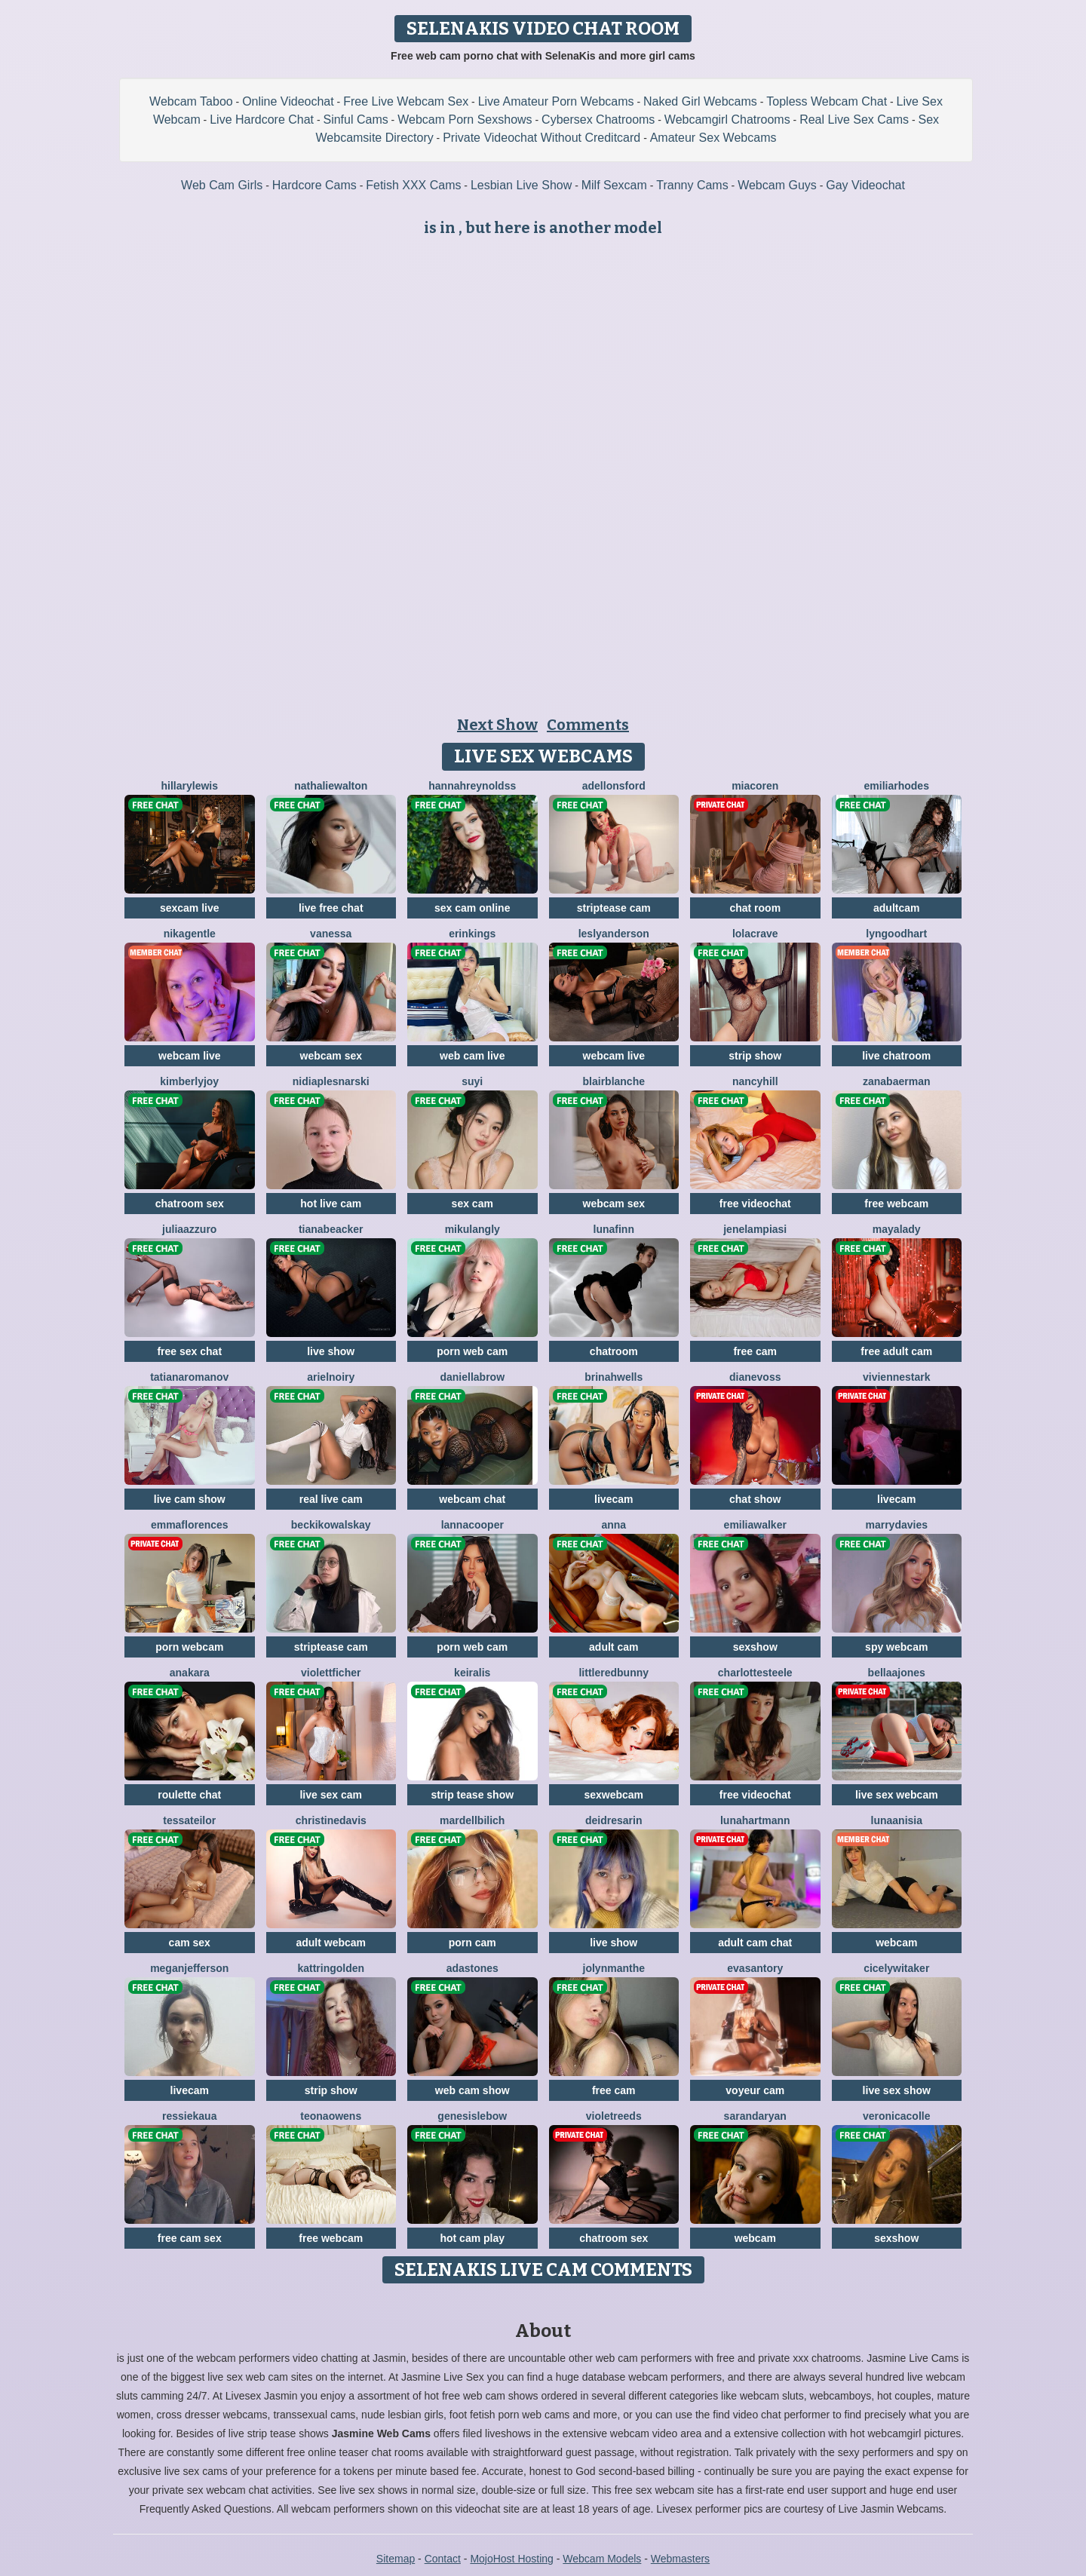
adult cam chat (755, 1943)
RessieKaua (189, 2116)
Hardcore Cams (314, 185)
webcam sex (331, 1056)
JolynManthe (614, 1968)
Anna (613, 1525)
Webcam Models (602, 2559)
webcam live (189, 1056)
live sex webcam (896, 1795)
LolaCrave (755, 934)
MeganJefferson (189, 1968)
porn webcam (189, 1647)
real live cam (331, 1499)
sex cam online (472, 908)
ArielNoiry (330, 1377)
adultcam (896, 908)
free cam (755, 1351)
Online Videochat (288, 101)
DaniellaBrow (472, 1377)
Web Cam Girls (221, 185)
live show (330, 1351)
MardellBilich (472, 1820)
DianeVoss (755, 1377)
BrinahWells (613, 1377)
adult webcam (331, 1943)
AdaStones (472, 1968)
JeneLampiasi (755, 1229)
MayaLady (897, 1229)
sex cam (472, 1204)
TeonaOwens (330, 2116)
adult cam (613, 1647)
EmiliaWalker (755, 1525)
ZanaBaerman (896, 1081)
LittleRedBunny (613, 1673)
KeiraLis (472, 1673)
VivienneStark (897, 1377)
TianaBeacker (331, 1229)
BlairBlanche (614, 1081)
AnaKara (190, 1673)
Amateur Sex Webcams (713, 137)
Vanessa (330, 934)
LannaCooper (472, 1525)
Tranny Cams (692, 185)
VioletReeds (614, 2116)
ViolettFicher (330, 1673)
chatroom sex (189, 1204)
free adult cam (896, 1351)
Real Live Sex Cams (854, 119)
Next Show (497, 725)
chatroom (614, 1351)
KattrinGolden (330, 1968)
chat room (755, 908)
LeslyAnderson (613, 934)
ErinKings (472, 934)
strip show (755, 1056)
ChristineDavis (331, 1820)
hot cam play (472, 2238)
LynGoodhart (896, 934)
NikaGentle (190, 934)
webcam (896, 1943)
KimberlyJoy (189, 1081)
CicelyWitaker (896, 1968)
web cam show (472, 2090)
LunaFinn (614, 1229)
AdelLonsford (614, 786)
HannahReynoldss (472, 786)
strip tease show (472, 1795)
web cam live (472, 1056)
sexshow (755, 1647)
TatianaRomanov (189, 1377)
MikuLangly (472, 1229)
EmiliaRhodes (896, 786)
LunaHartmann (755, 1820)
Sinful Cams (355, 119)
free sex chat (189, 1351)
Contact (443, 2559)
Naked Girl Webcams (700, 101)
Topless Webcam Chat (826, 101)
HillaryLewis (189, 786)
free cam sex (190, 2238)
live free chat (331, 908)
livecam (613, 1499)
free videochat (755, 1204)
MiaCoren (755, 786)
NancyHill (755, 1081)
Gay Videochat (865, 185)
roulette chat (189, 1795)
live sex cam (330, 1795)
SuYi (472, 1081)
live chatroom (896, 1056)
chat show (755, 1499)
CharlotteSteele (755, 1673)
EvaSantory (755, 1968)
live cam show (189, 1499)
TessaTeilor (189, 1820)
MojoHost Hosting (512, 2559)
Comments (588, 725)
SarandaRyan (755, 2116)
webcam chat (472, 1499)
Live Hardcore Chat (262, 119)
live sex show (897, 2090)
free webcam (896, 1204)
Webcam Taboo (191, 101)
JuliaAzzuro (189, 1229)
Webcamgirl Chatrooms (727, 119)
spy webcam (896, 1647)
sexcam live (189, 908)
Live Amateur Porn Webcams (556, 101)
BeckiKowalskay (331, 1525)
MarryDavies (896, 1525)
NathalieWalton (330, 786)
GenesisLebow (472, 2116)
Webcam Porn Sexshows (464, 119)
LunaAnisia (896, 1820)
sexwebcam (613, 1795)
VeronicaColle (897, 2116)
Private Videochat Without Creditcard (541, 137)
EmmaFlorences (190, 1525)
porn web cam (472, 1351)
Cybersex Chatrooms (598, 119)
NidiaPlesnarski (331, 1081)
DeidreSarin (613, 1820)
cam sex (189, 1943)
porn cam (472, 1943)
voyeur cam (755, 2090)
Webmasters (680, 2559)
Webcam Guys (777, 185)
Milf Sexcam (614, 185)
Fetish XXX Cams (413, 185)
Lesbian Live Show (521, 185)
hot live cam (330, 1204)
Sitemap (395, 2559)
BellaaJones (896, 1673)
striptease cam (614, 908)
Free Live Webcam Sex (405, 101)
